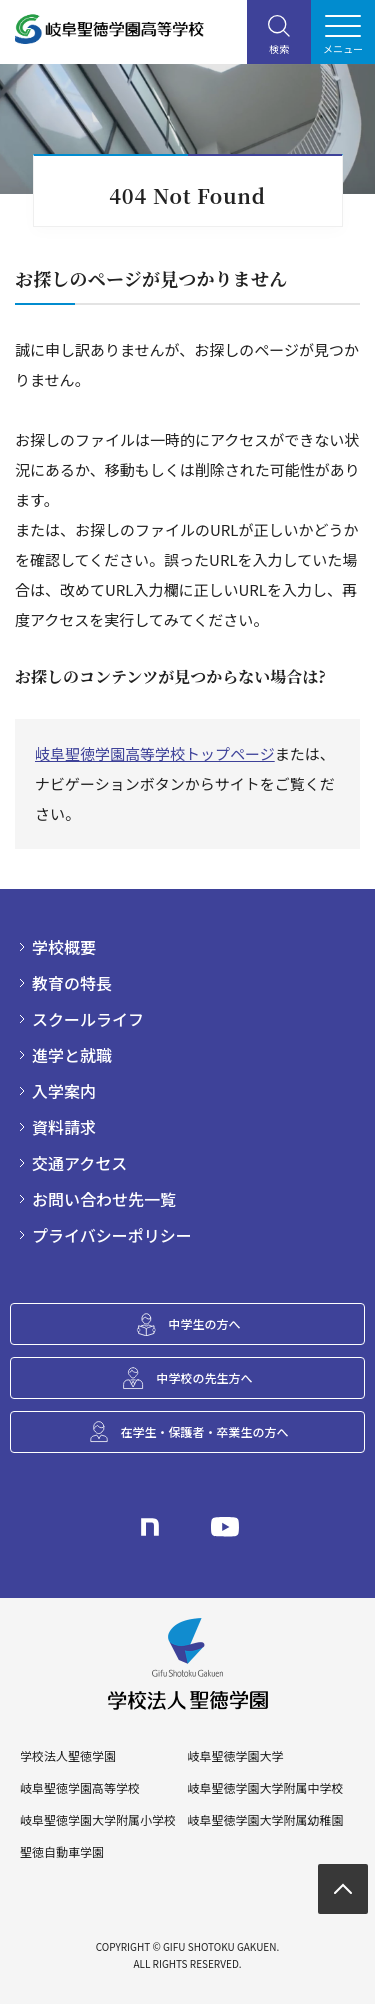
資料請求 (64, 1127)
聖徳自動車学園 (62, 1852)
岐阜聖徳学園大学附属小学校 (98, 1820)
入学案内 (64, 1091)
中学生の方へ (204, 1323)
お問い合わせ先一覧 (104, 1199)
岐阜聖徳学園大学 (235, 1756)
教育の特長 (72, 983)
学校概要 (64, 947)
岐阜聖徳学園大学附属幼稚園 (265, 1820)
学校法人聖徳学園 (68, 1756)
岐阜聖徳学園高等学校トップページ (155, 753)
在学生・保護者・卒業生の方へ (204, 1431)
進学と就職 (72, 1055)
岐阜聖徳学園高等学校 (80, 1788)
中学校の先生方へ (204, 1377)
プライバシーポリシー (112, 1235)
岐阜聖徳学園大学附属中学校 (265, 1788)
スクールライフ (88, 1019)
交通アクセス (79, 1163)
